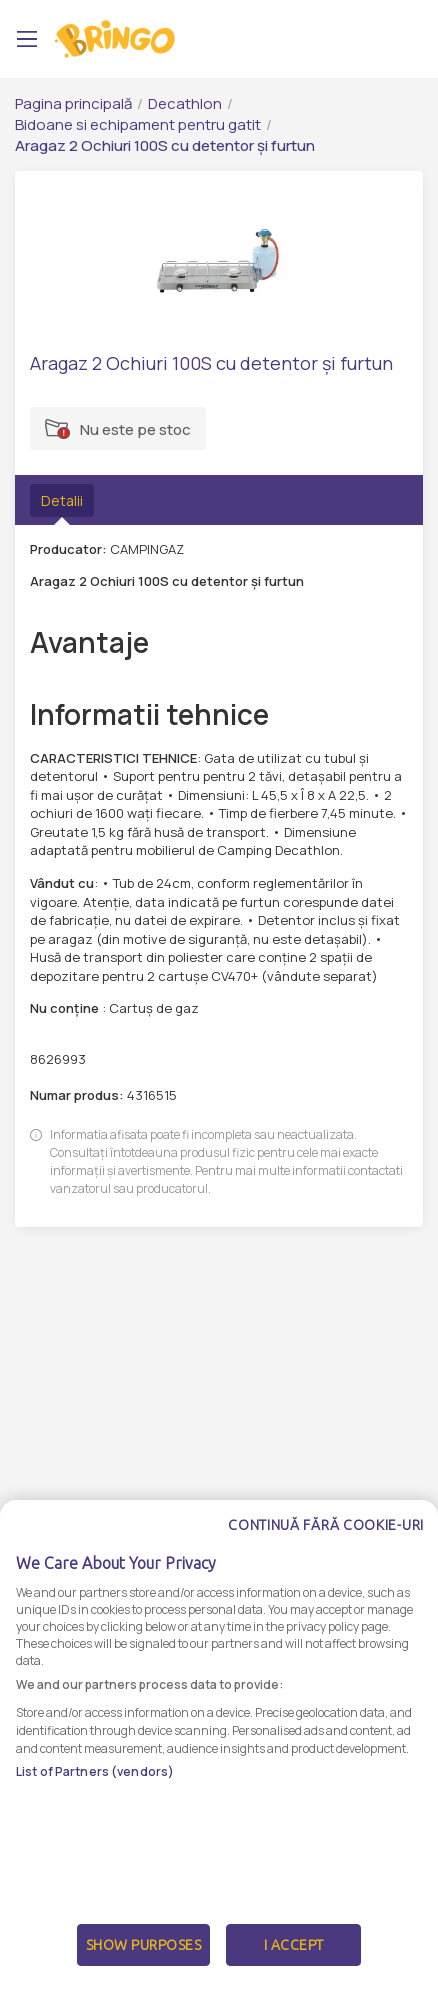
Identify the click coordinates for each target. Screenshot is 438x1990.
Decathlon (185, 103)
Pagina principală (73, 103)
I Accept (294, 1961)
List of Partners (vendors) (95, 1786)
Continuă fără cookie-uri (326, 1541)
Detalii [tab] (62, 500)
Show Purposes (144, 1961)
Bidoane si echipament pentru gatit (138, 124)
